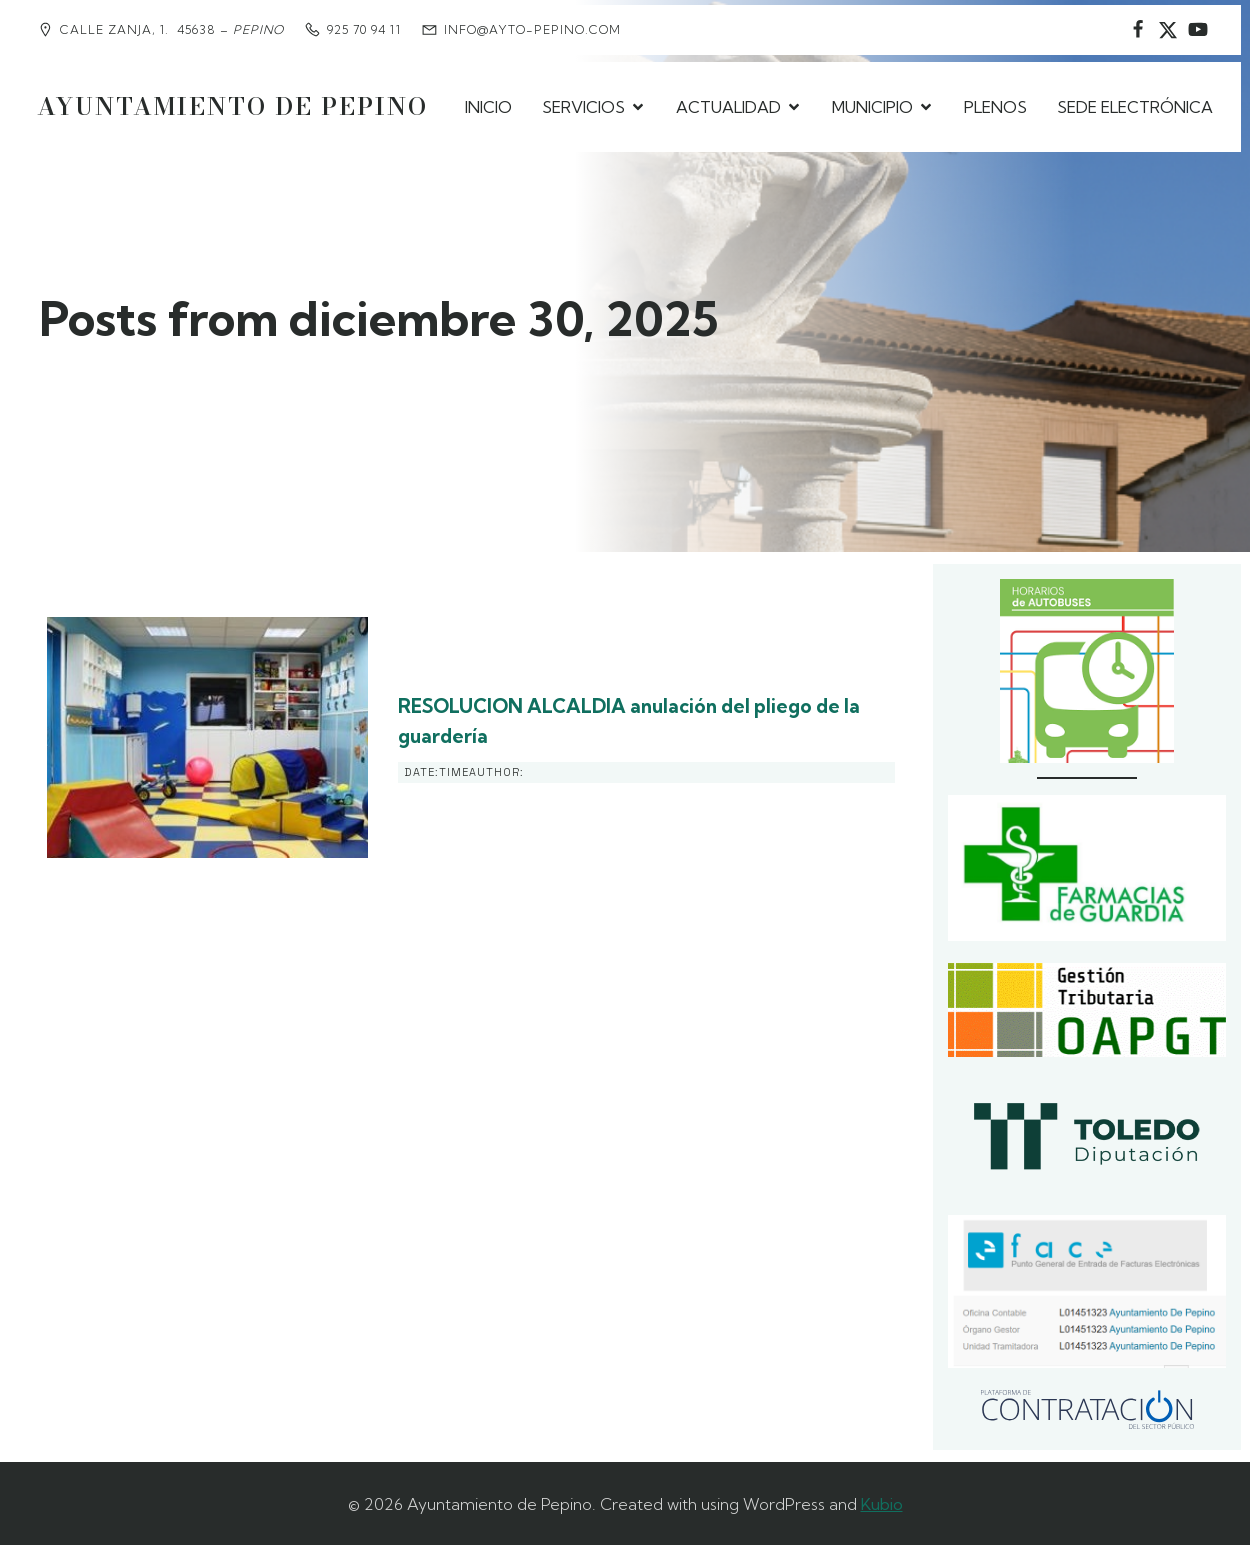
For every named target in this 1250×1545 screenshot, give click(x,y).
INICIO (488, 105)
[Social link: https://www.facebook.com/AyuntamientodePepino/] (1138, 30)
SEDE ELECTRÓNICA (1135, 105)
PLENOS (995, 105)
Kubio (882, 1501)
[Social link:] (1198, 30)
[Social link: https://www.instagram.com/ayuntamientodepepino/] (1168, 30)
